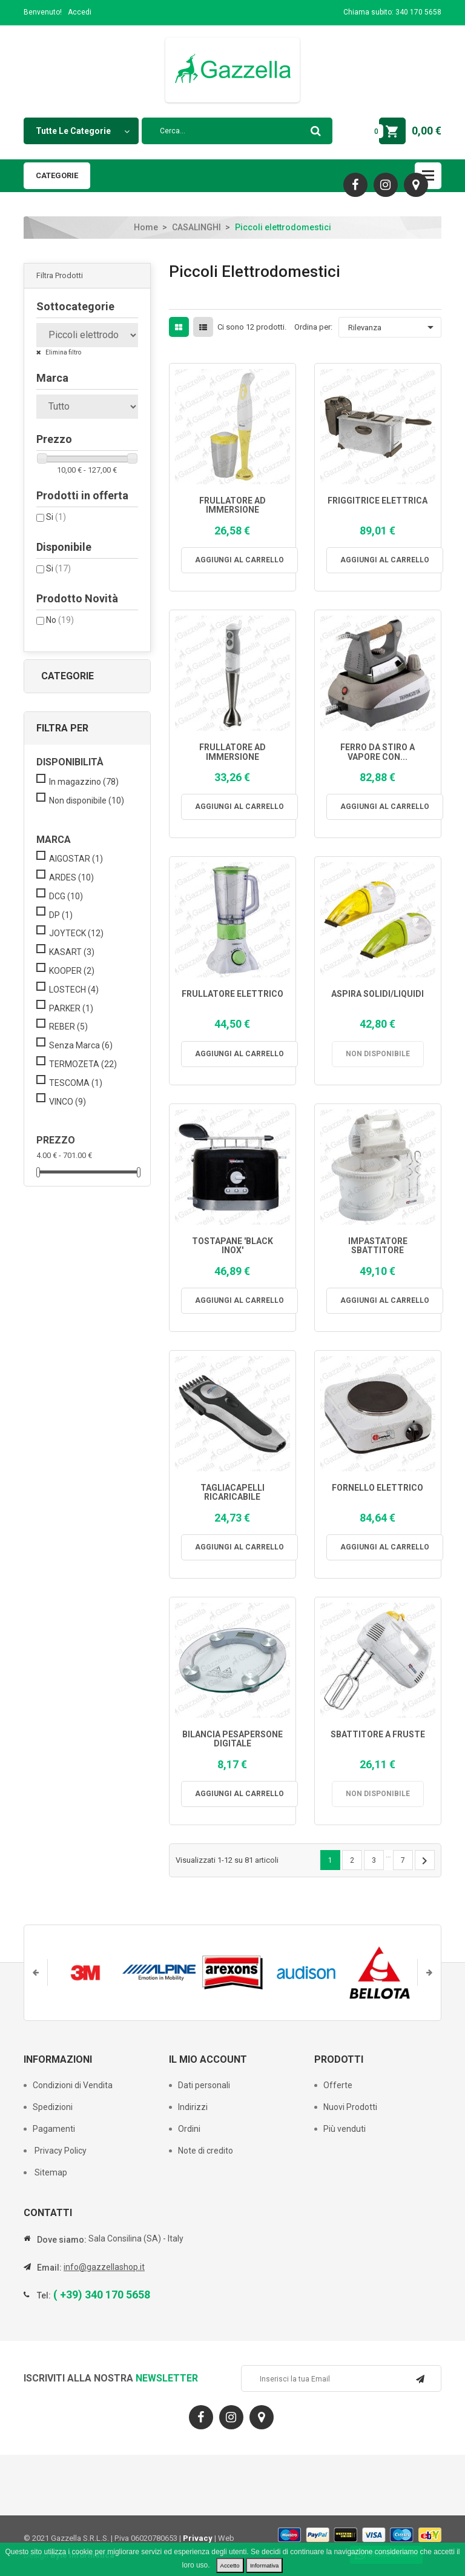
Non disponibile (86, 800)
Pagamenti (54, 2129)
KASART (71, 952)
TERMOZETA (83, 1064)
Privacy (198, 2538)
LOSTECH (74, 989)
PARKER (71, 1008)
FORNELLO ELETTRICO (377, 1488)
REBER (68, 1026)
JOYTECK (76, 933)
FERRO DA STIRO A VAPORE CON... (377, 752)
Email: (49, 2267)
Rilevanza (393, 327)
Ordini (189, 2129)
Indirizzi (193, 2107)
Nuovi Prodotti (350, 2107)
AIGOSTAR (76, 859)
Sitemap (50, 2172)
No (60, 620)
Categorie (57, 175)
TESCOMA (75, 1083)
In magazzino (84, 782)
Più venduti (344, 2129)
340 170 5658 (418, 12)
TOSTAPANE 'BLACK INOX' (232, 1246)
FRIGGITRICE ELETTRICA (377, 500)
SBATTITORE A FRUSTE (378, 1734)
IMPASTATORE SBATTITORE (377, 1246)
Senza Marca (81, 1045)
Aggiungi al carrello (239, 560)
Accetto (230, 2565)
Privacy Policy (60, 2150)
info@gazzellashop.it (104, 2267)
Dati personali (204, 2085)
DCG (66, 896)
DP (61, 915)
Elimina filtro (62, 352)
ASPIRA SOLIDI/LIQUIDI (377, 994)
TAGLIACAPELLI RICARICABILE (232, 1492)
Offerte (337, 2085)
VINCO (67, 1102)
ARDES (71, 877)
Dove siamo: (62, 2240)
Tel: (44, 2295)
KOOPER (71, 971)
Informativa (264, 2565)
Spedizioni (53, 2107)
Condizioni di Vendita (73, 2085)
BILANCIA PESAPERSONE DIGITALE (232, 1739)
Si (56, 517)
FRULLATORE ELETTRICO (232, 994)
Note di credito (205, 2150)
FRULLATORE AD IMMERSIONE (232, 505)
